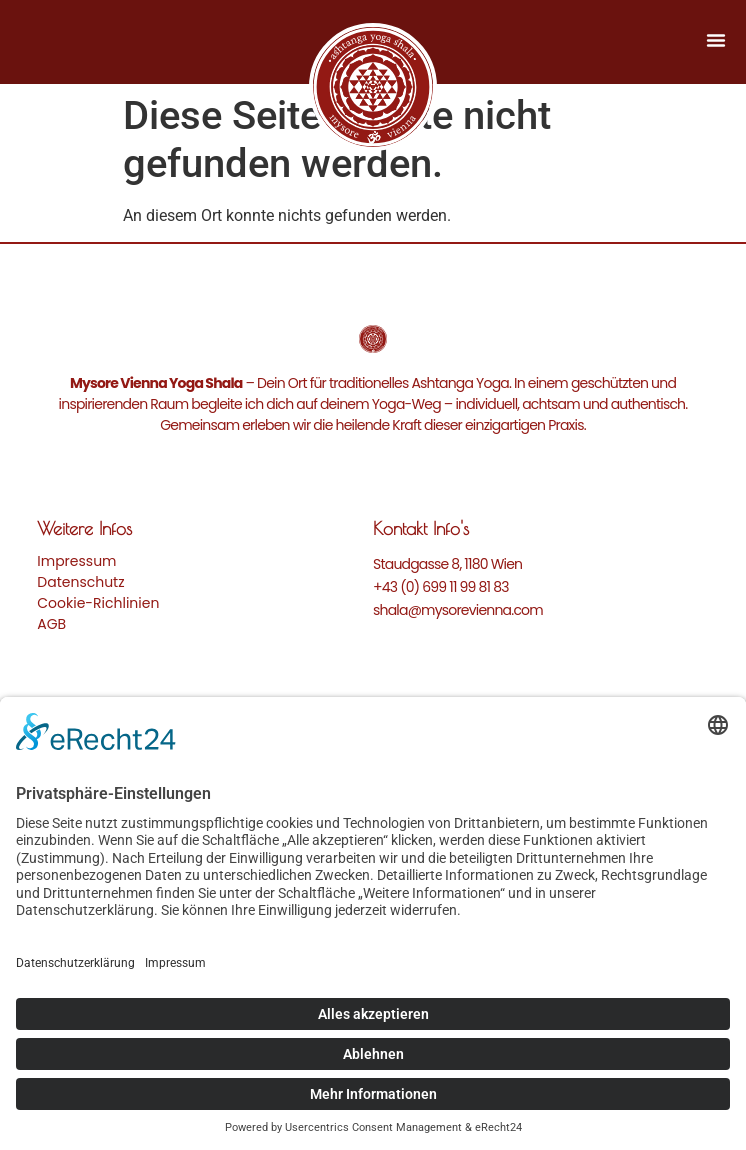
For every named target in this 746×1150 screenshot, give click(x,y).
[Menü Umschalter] (716, 40)
